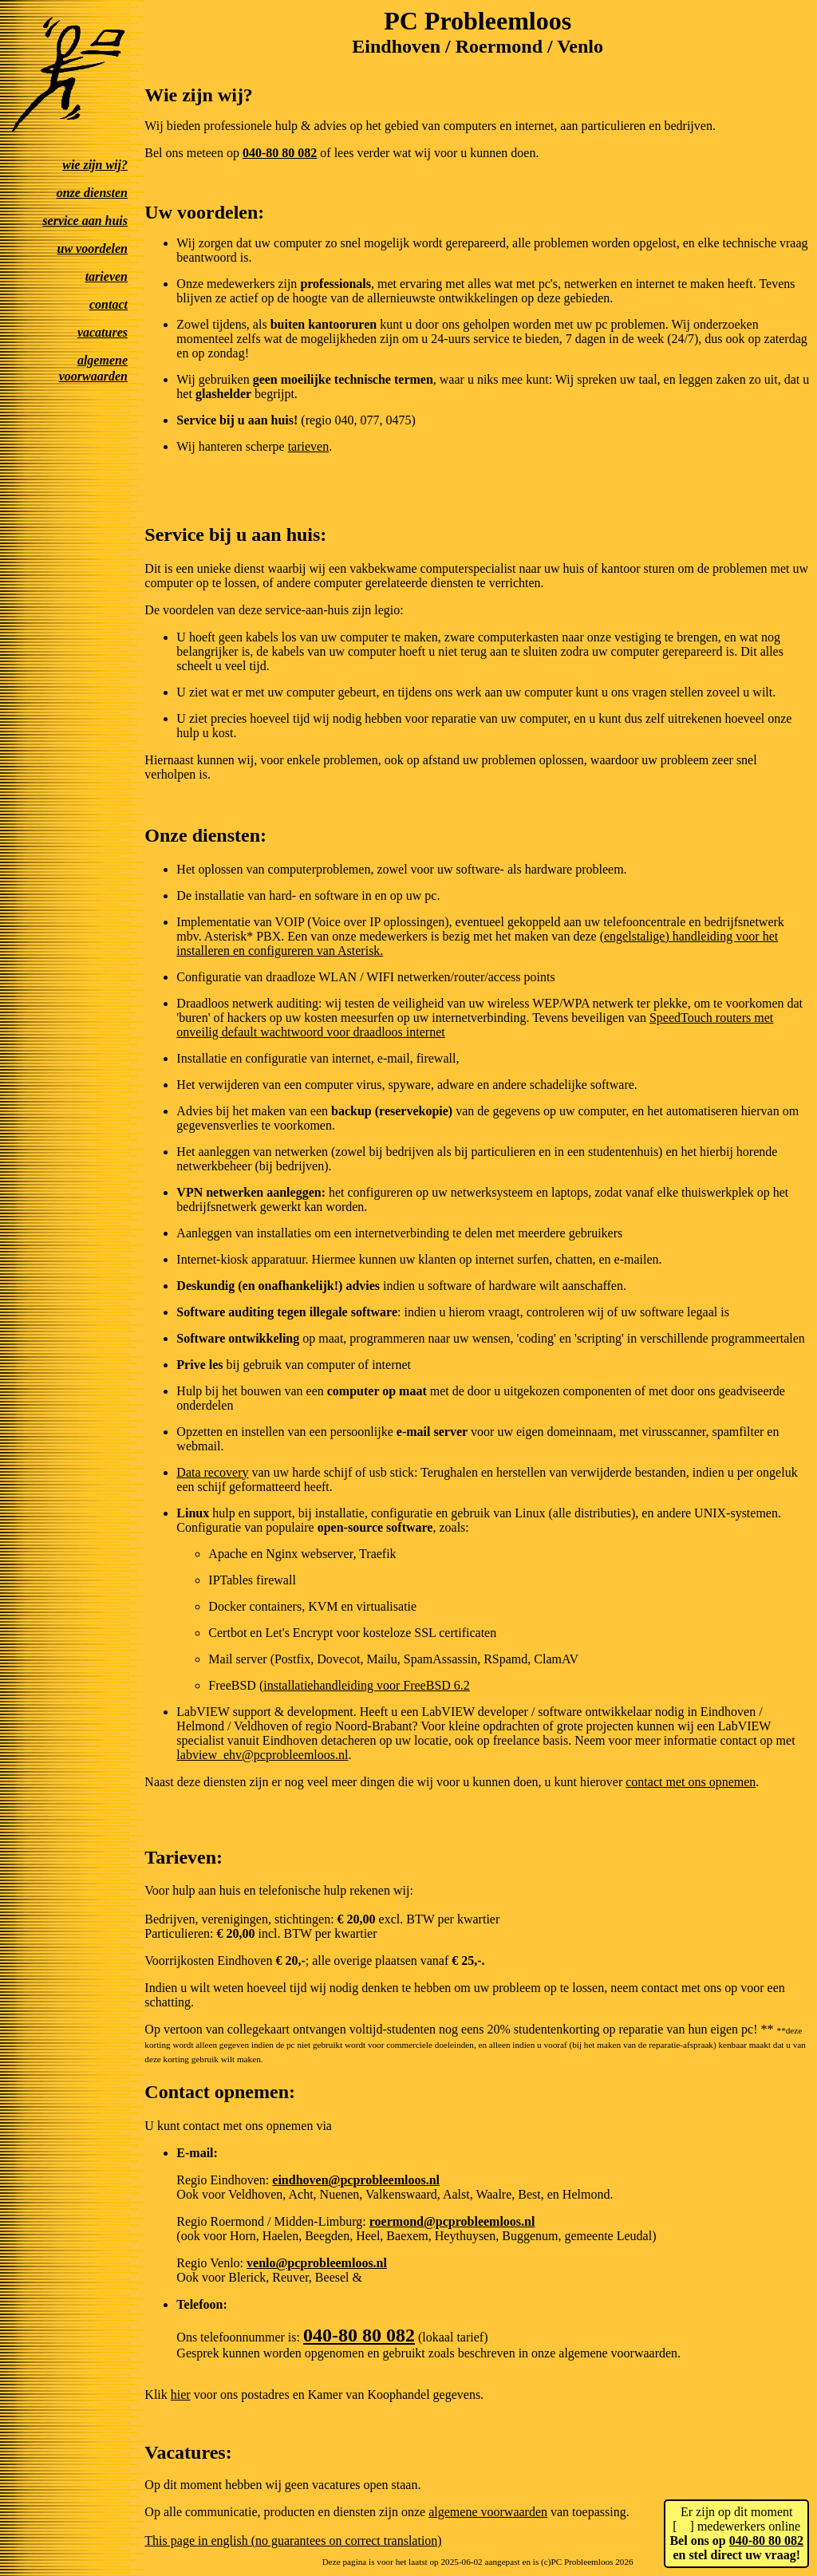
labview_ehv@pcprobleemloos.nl (262, 1754)
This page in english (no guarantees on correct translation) (292, 2540)
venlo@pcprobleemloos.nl (317, 2263)
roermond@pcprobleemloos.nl (452, 2221)
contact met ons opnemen (691, 1782)
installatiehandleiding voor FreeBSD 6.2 (366, 1685)
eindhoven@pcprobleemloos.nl (356, 2180)
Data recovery (212, 1472)
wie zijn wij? (95, 165)
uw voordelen (92, 248)
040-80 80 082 (766, 2540)
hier (181, 2394)
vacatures (102, 332)
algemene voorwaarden (487, 2512)
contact (108, 304)
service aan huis (85, 220)
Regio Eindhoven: (224, 2180)
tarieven (106, 276)
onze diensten (92, 192)
